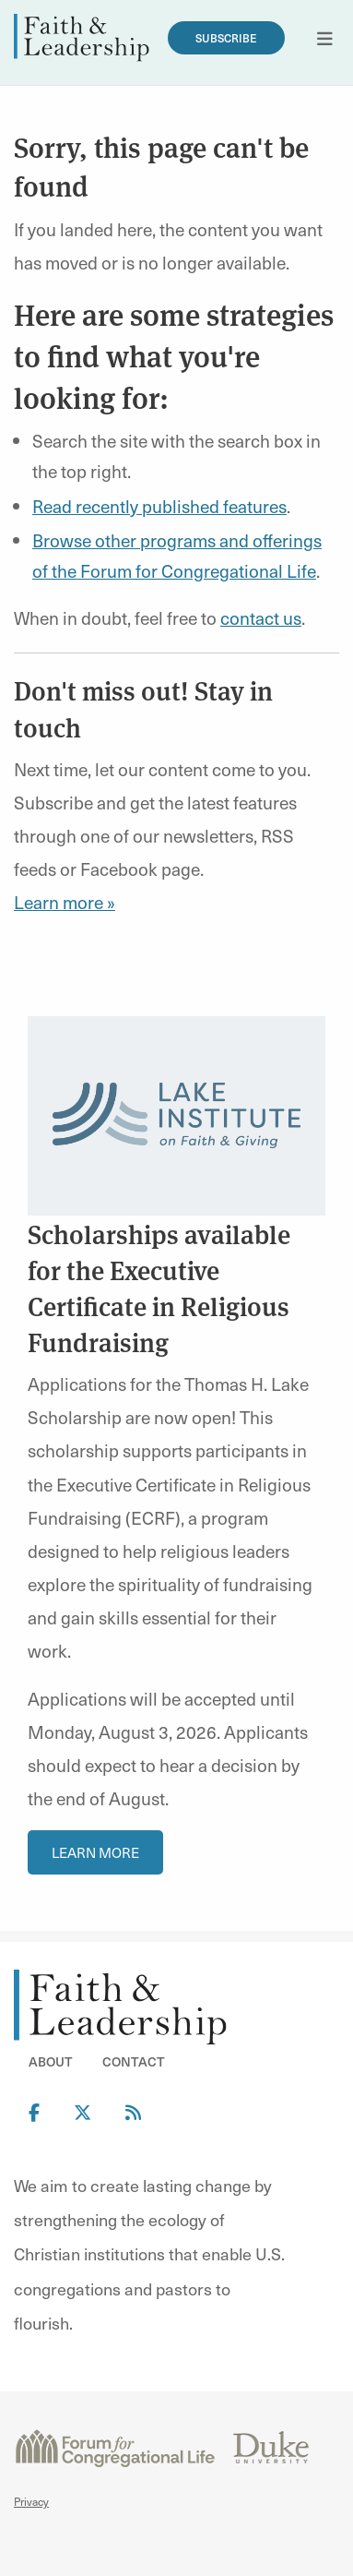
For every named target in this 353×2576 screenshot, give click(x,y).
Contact (133, 2061)
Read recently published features (159, 506)
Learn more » (64, 902)
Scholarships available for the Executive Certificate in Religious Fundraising (159, 1288)
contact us (260, 617)
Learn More (95, 1852)
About (51, 2061)
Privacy (31, 2501)
